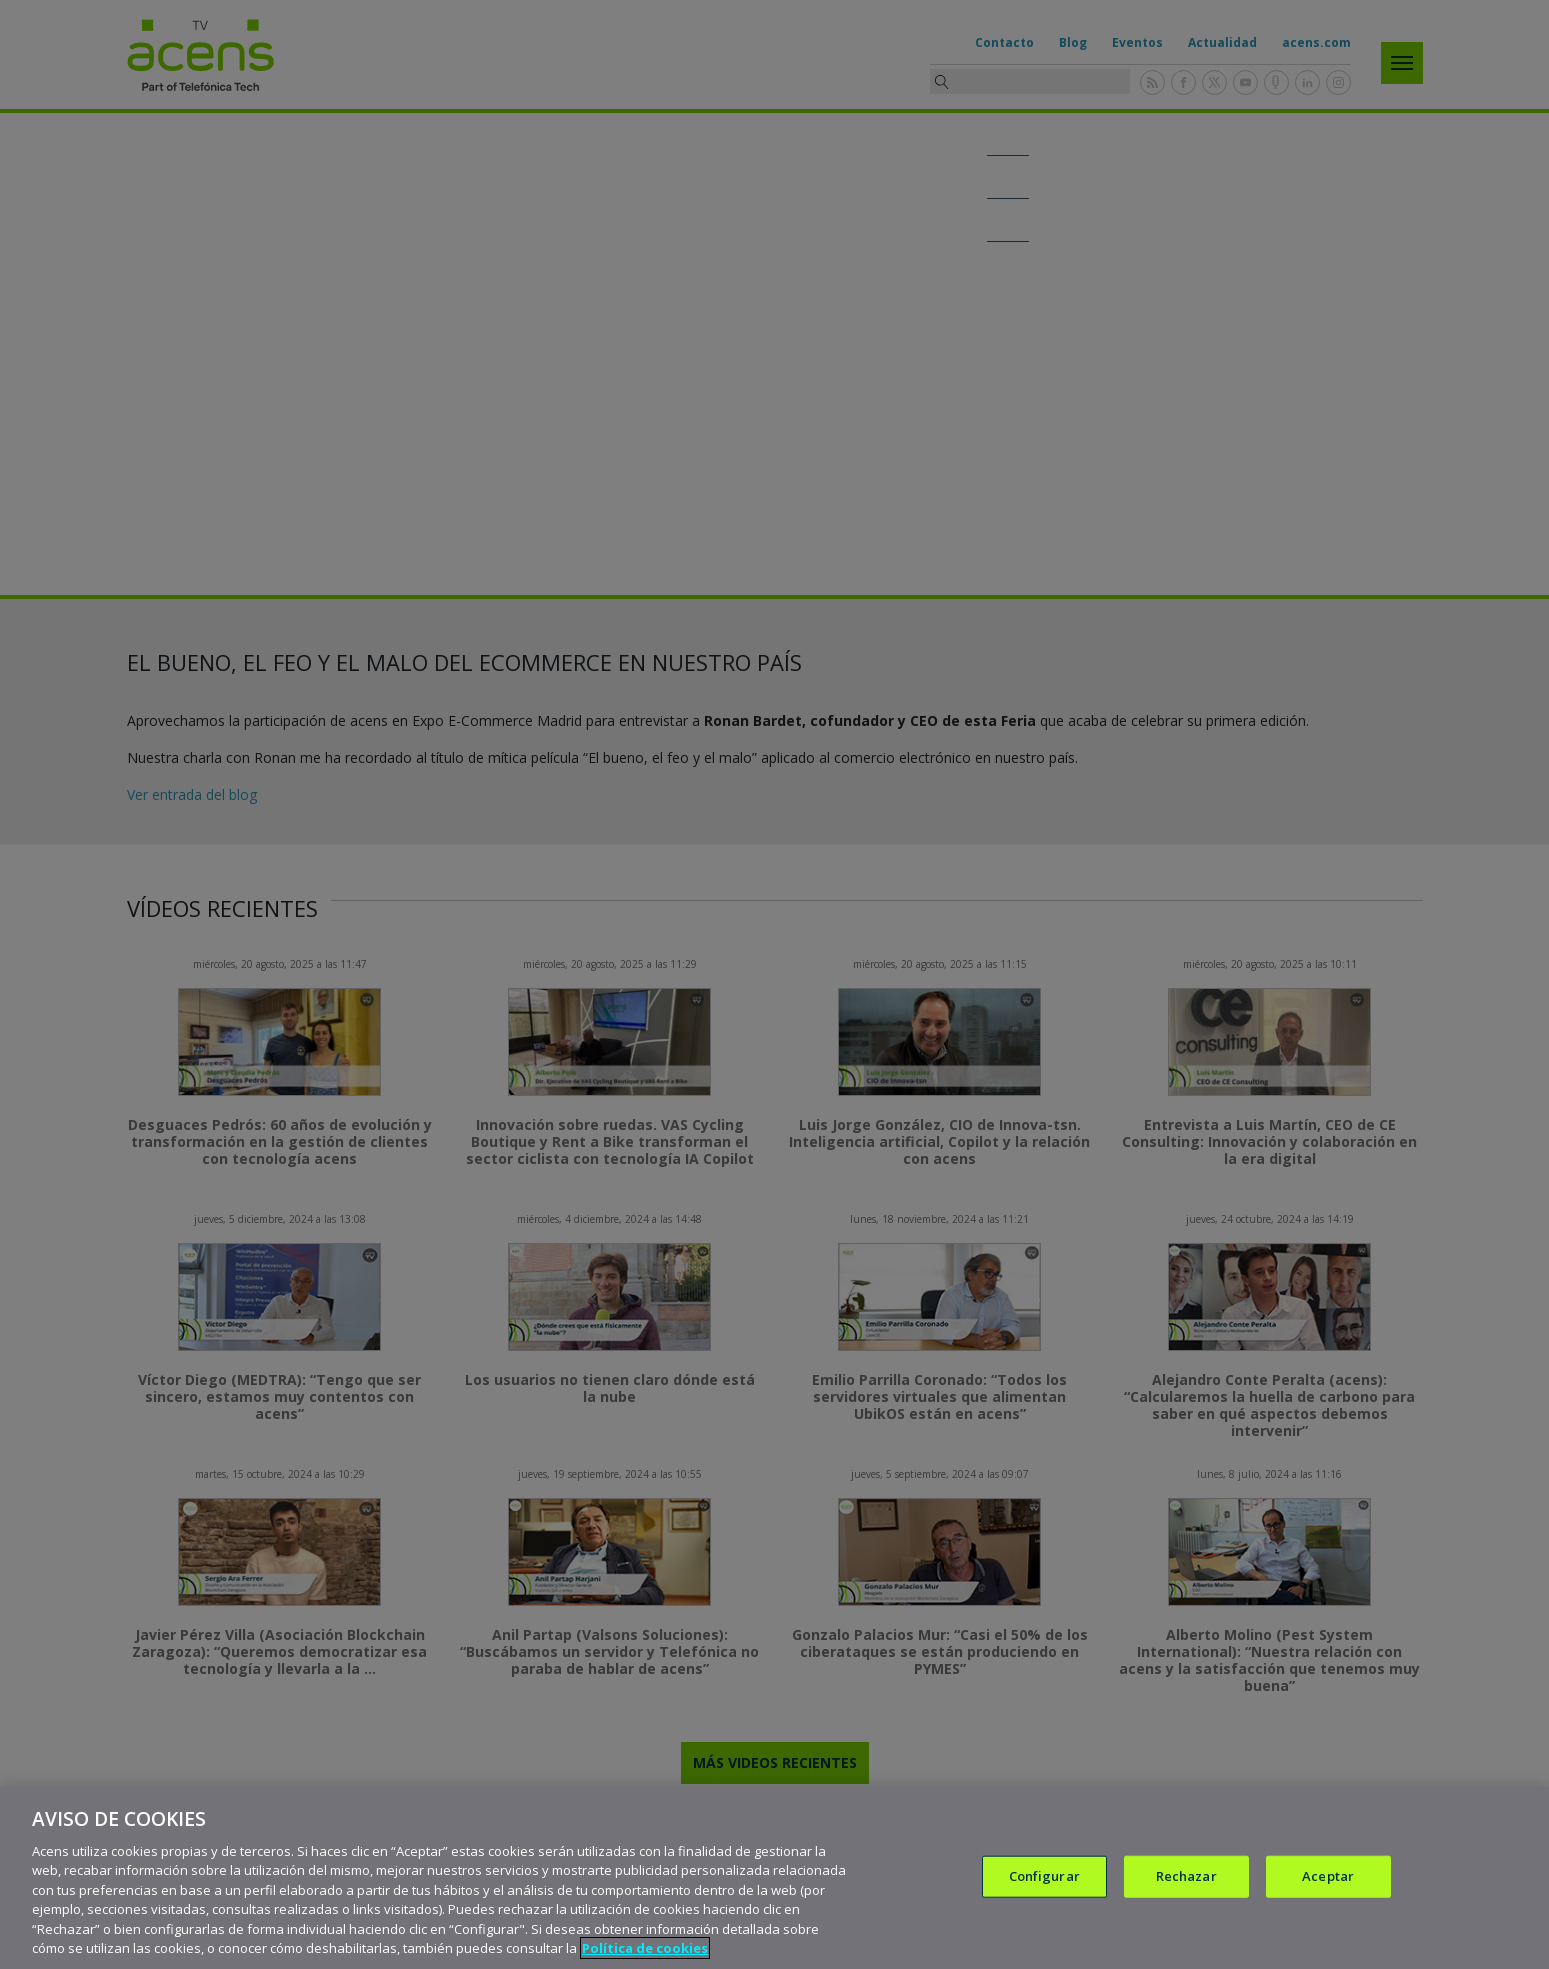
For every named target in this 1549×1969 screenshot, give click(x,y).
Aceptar (1328, 1876)
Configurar (1044, 1876)
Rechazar (1186, 1876)
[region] (774, 1878)
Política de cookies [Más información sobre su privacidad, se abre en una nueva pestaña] (645, 1948)
